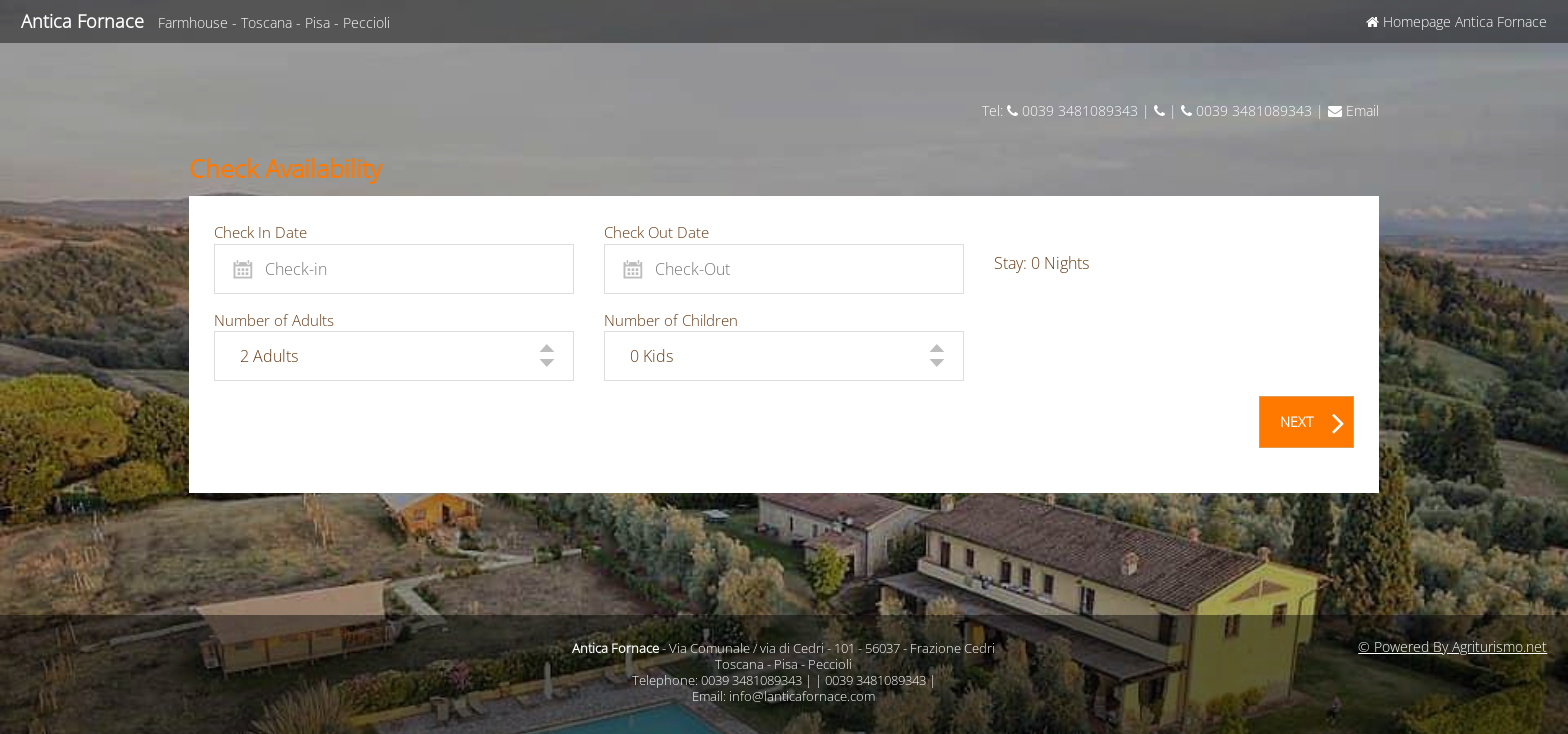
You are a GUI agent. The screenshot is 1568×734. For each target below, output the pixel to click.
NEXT (1312, 418)
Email (1353, 110)
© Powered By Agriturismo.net (1452, 646)
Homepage (1456, 21)
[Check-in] (394, 269)
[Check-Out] (784, 269)
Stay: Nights (1041, 263)
